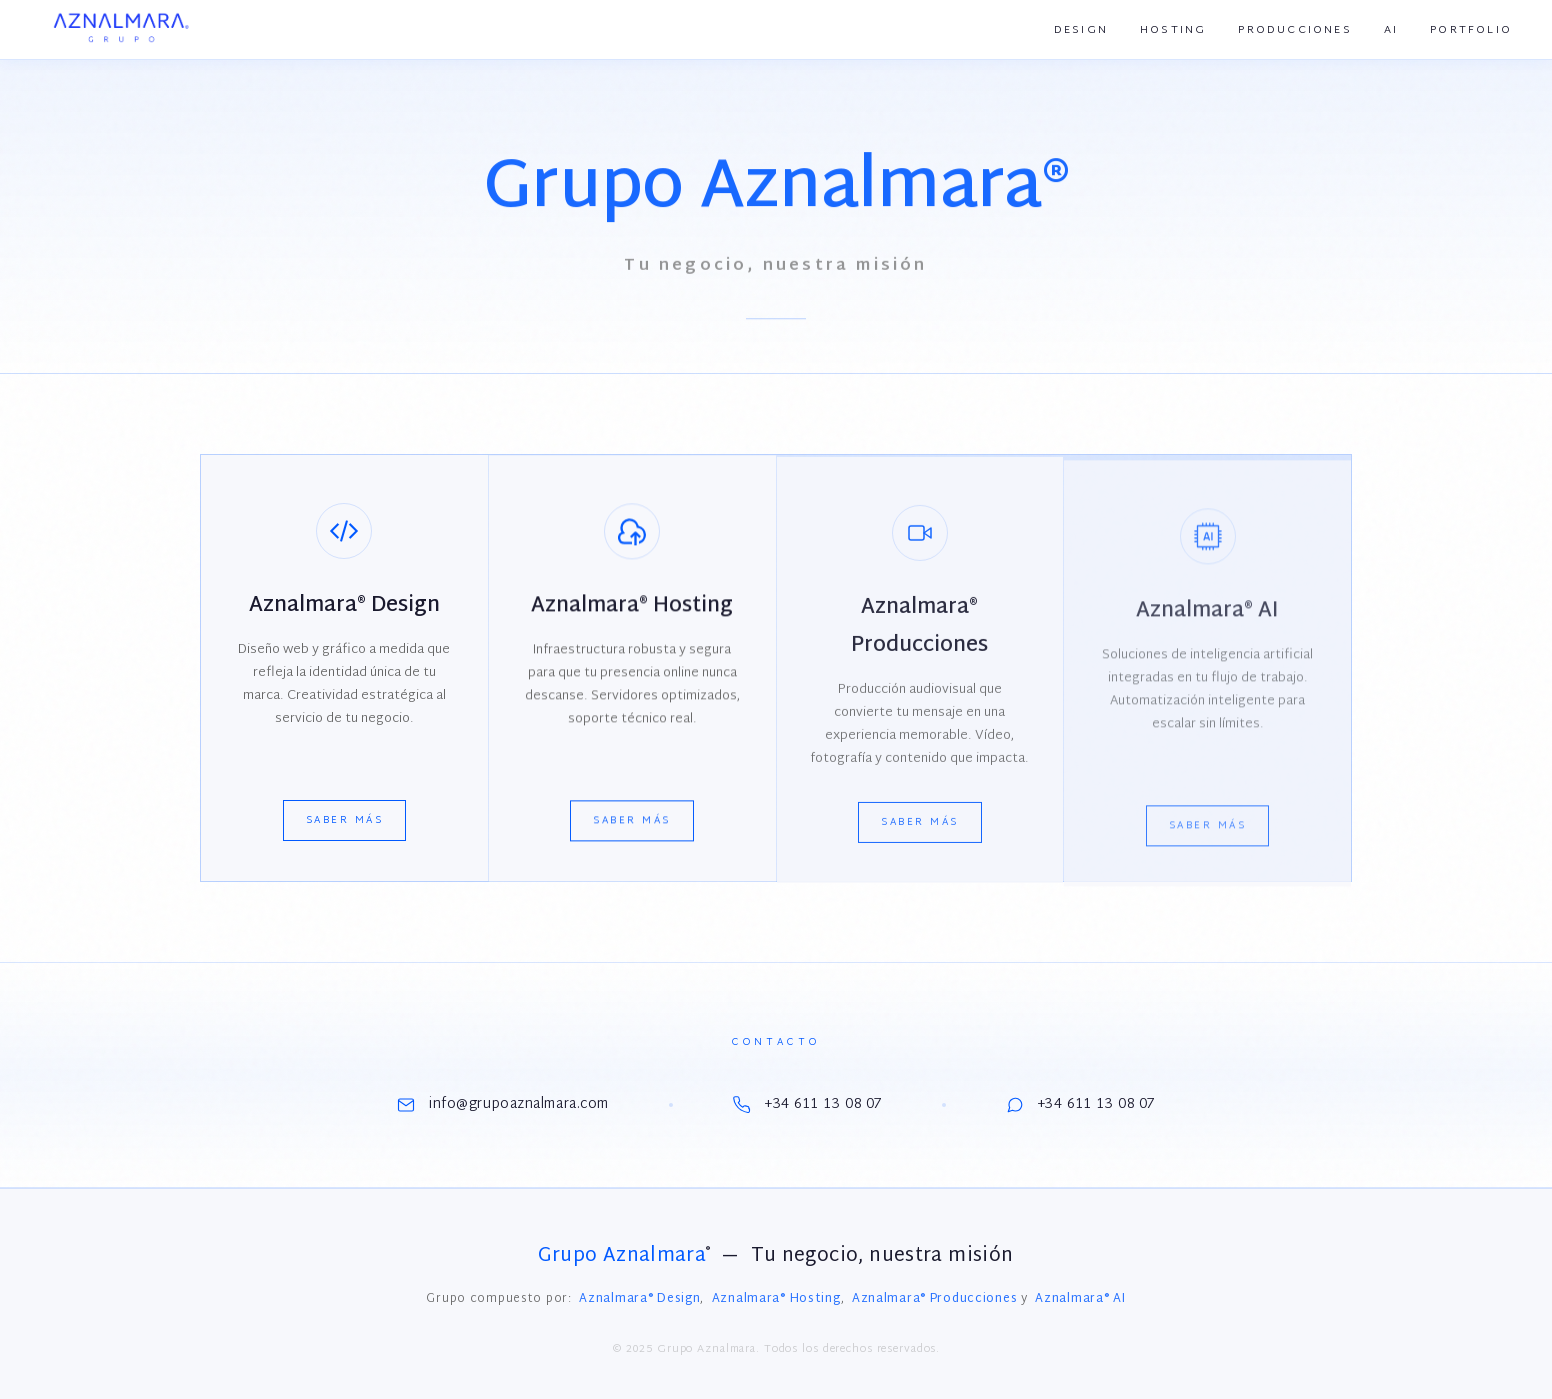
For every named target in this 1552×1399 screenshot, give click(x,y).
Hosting (1173, 30)
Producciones (1294, 30)
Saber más (345, 823)
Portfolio (1471, 30)
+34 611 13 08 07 (807, 1104)
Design (1081, 30)
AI (1391, 30)
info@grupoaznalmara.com (503, 1104)
